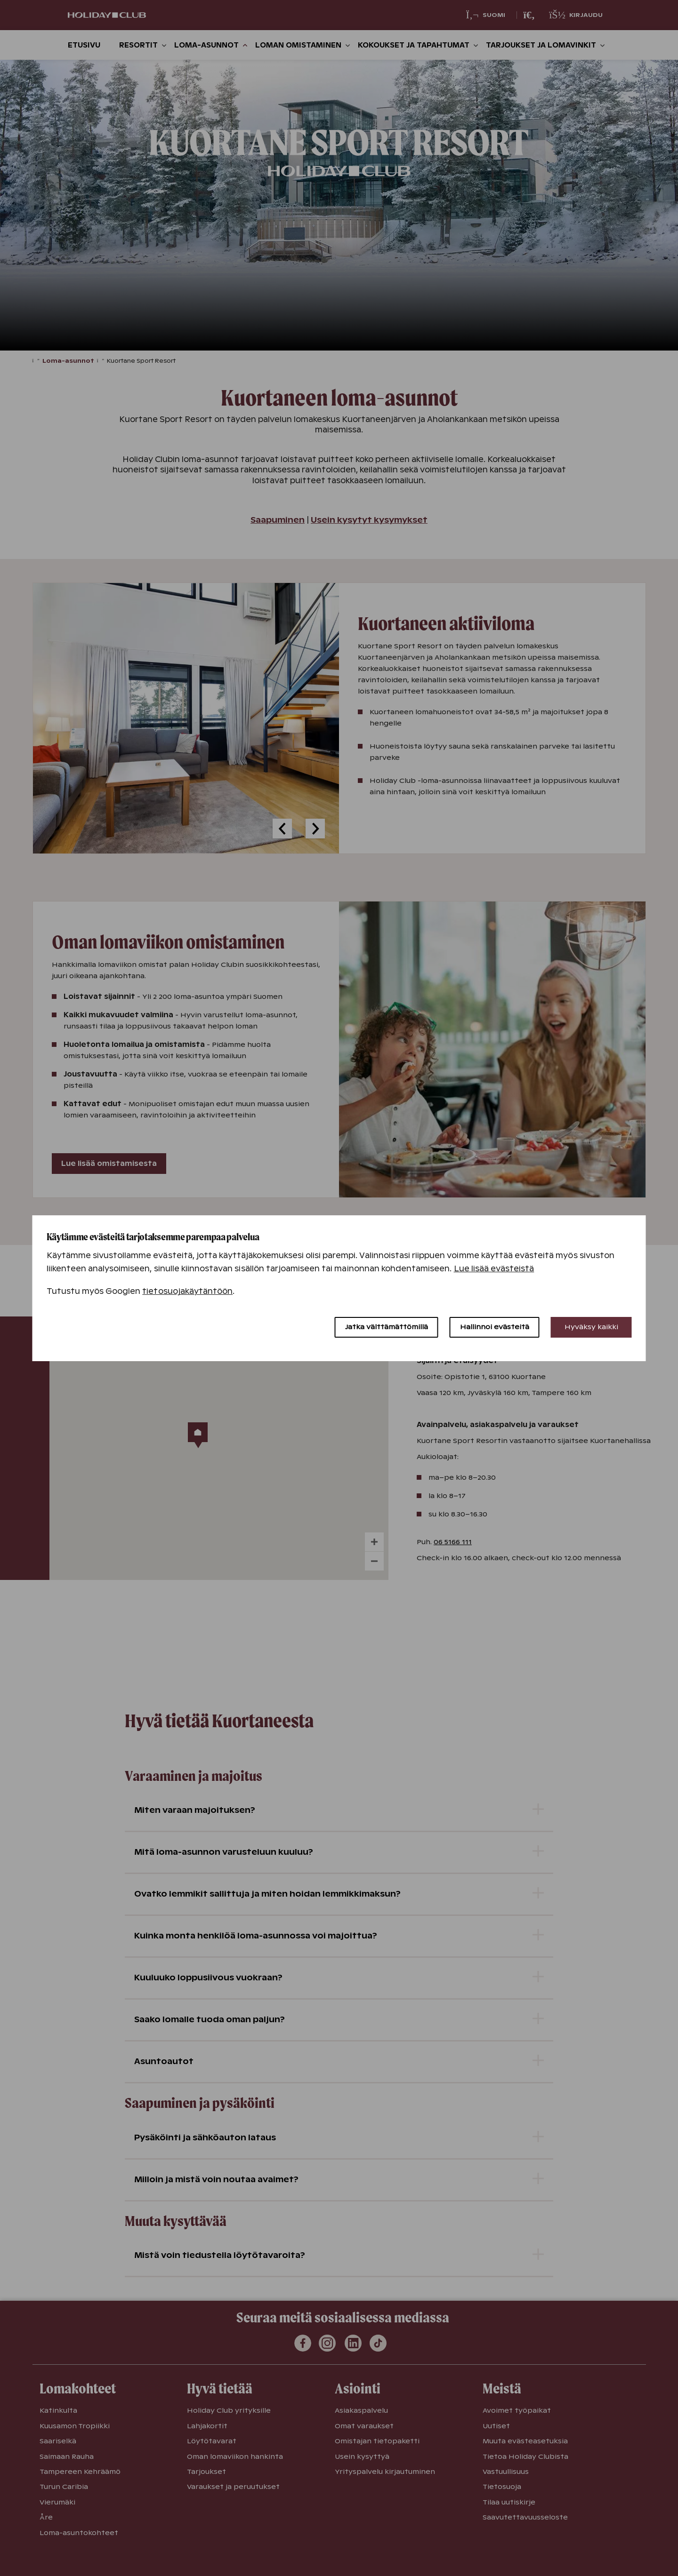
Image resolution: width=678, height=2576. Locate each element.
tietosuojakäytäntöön (187, 1291)
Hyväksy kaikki (591, 1327)
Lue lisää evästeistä (494, 1269)
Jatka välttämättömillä (386, 1327)
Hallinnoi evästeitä (494, 1327)
